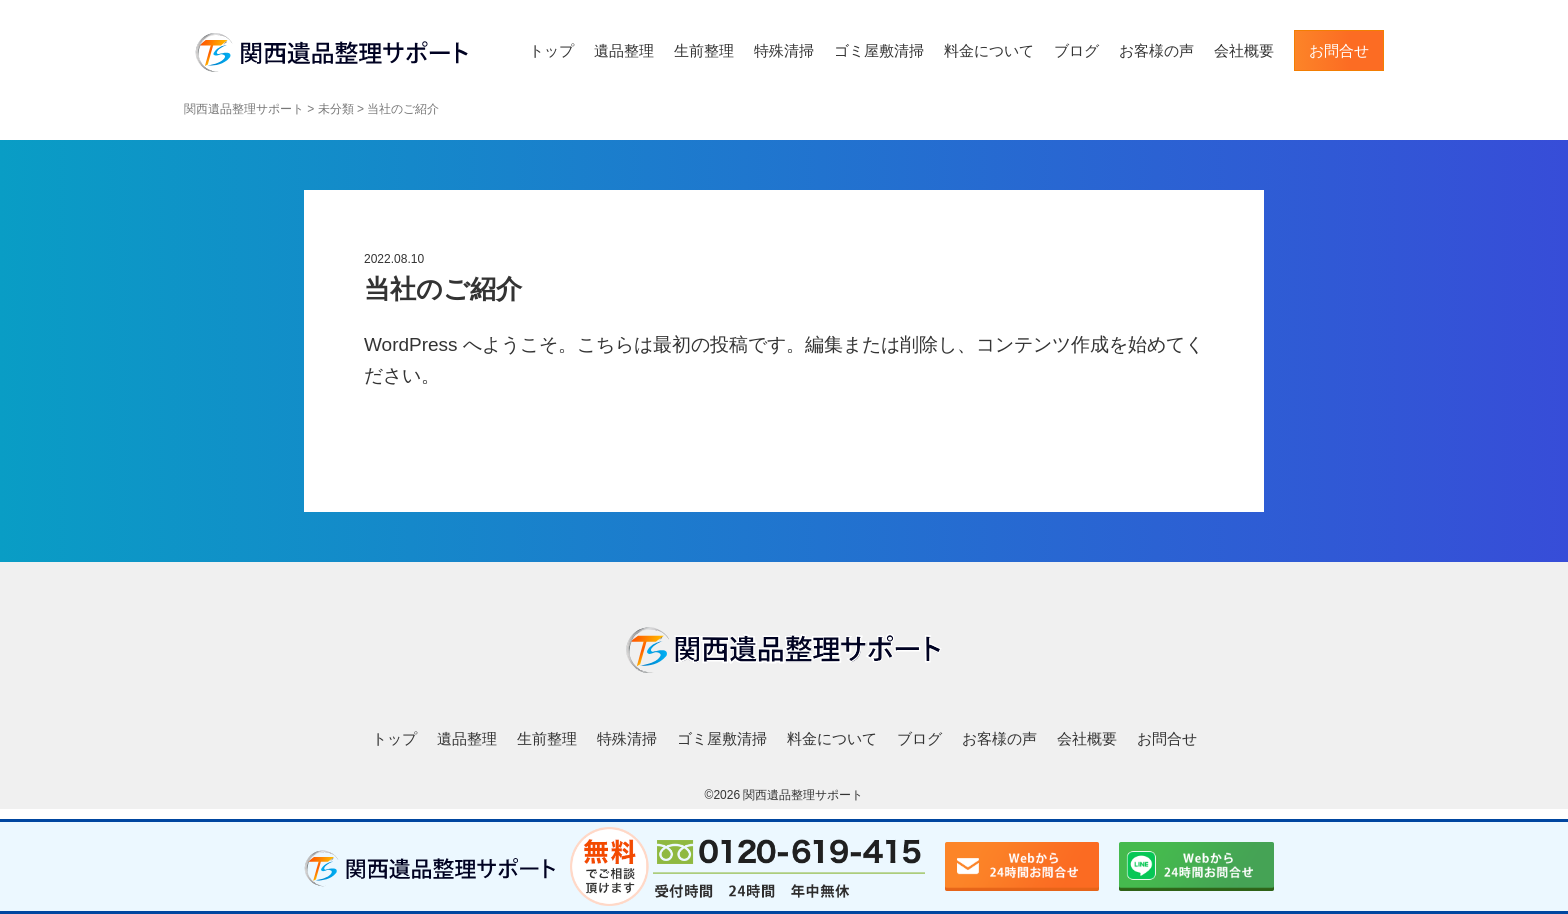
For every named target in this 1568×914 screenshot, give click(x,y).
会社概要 (1244, 50)
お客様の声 (1156, 50)
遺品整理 (624, 50)
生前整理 (704, 50)
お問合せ (1339, 50)
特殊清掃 (784, 50)
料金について (989, 50)
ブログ (1076, 50)
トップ (551, 50)
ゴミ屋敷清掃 (879, 50)
